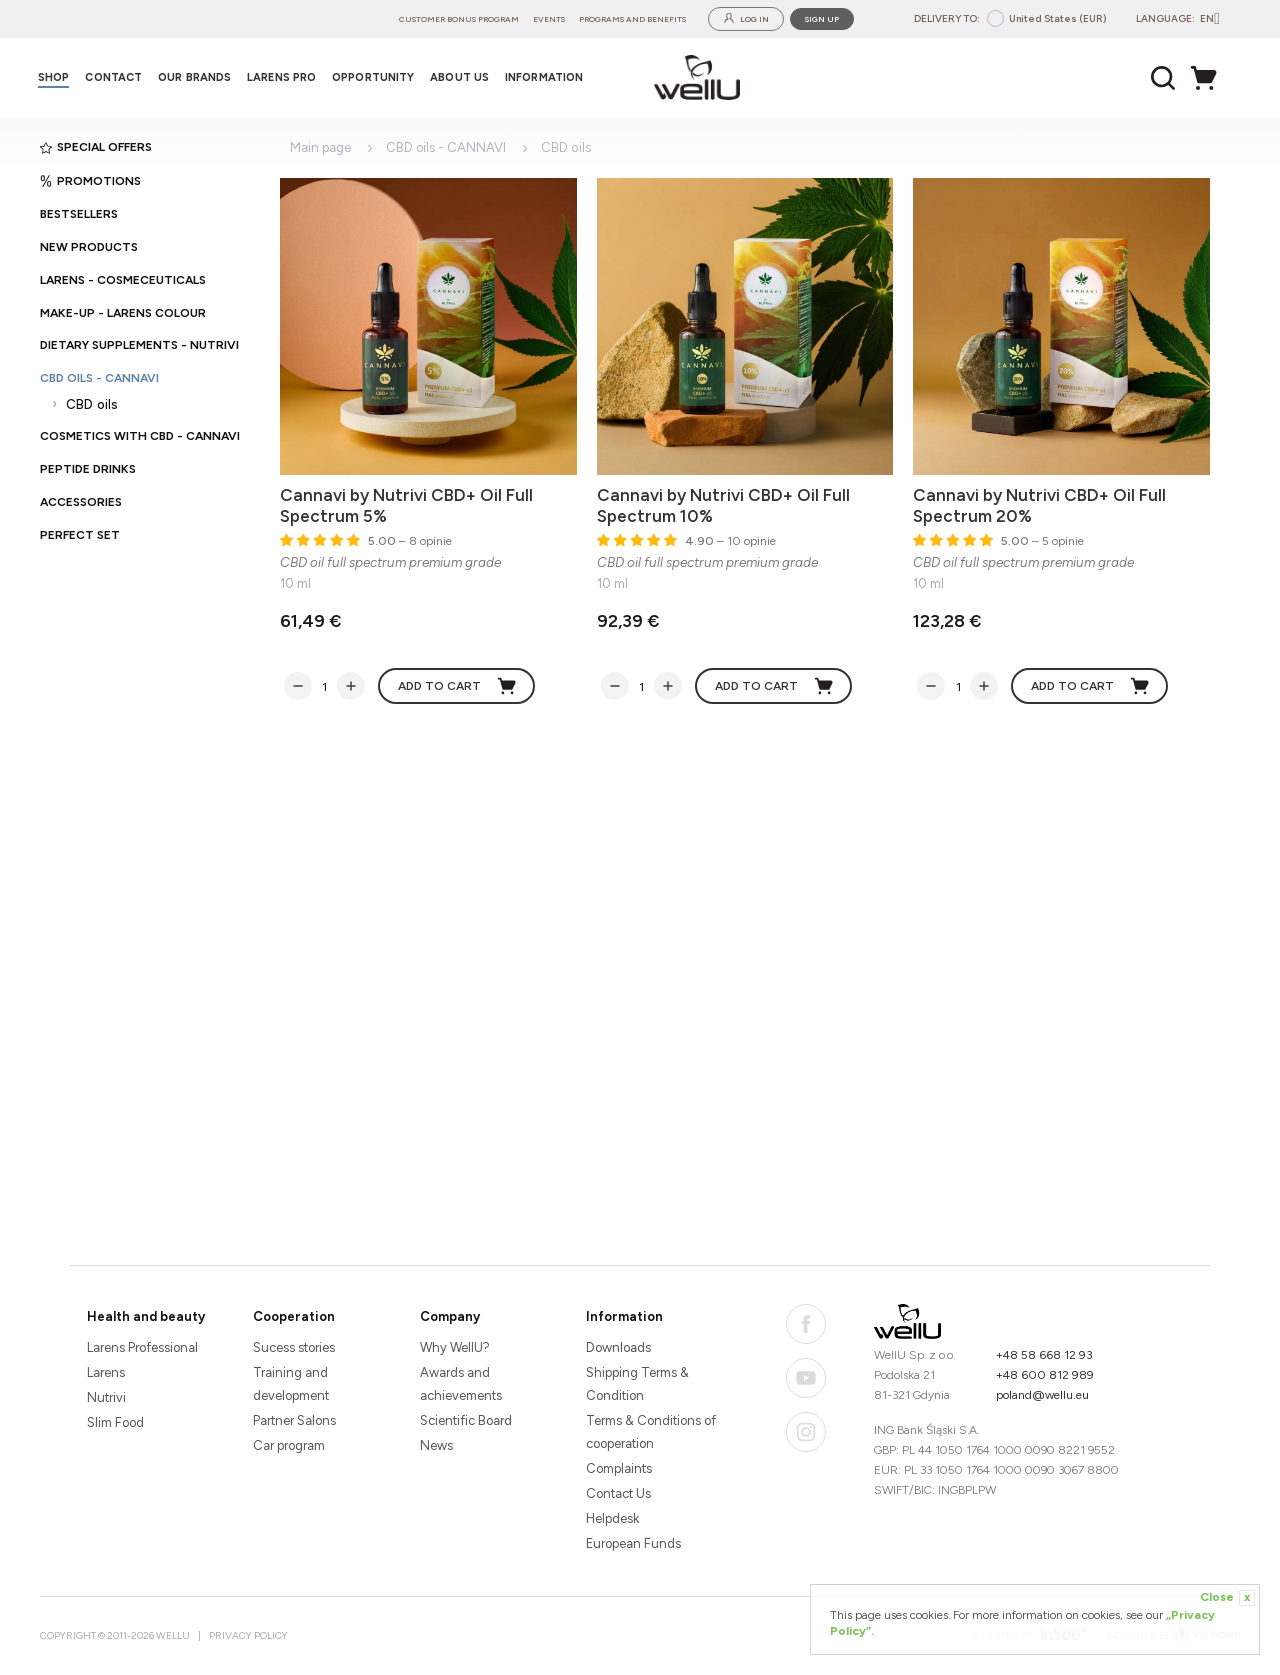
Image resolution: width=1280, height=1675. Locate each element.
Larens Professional (142, 1347)
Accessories (81, 502)
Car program (289, 1445)
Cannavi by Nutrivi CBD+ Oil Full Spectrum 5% (406, 505)
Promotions (90, 181)
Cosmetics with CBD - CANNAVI (140, 436)
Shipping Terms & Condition (637, 1384)
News (436, 1445)
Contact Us (618, 1493)
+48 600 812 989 (1045, 1375)
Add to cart (458, 686)
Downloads (618, 1347)
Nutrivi (106, 1397)
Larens (106, 1372)
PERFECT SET (80, 535)
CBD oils (92, 404)
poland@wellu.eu (1042, 1395)
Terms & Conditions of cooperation (651, 1432)
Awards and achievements (461, 1384)
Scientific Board (466, 1420)
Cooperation (294, 1316)
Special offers (96, 147)
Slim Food (115, 1422)
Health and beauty (146, 1316)
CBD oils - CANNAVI (99, 378)
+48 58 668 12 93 (1044, 1355)
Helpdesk (612, 1518)
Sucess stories (294, 1347)
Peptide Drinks (88, 469)
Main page (320, 147)
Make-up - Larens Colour (123, 313)
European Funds (633, 1543)
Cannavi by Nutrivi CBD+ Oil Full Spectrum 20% (1039, 505)
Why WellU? (455, 1347)
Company (450, 1316)
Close (1227, 1598)
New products (89, 247)
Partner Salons (294, 1420)
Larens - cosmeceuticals (123, 280)
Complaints (619, 1468)
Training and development (291, 1384)
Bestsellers (79, 214)
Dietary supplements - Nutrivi (139, 345)
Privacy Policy (248, 1635)
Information (624, 1316)
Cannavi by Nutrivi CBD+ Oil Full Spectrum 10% (723, 505)
